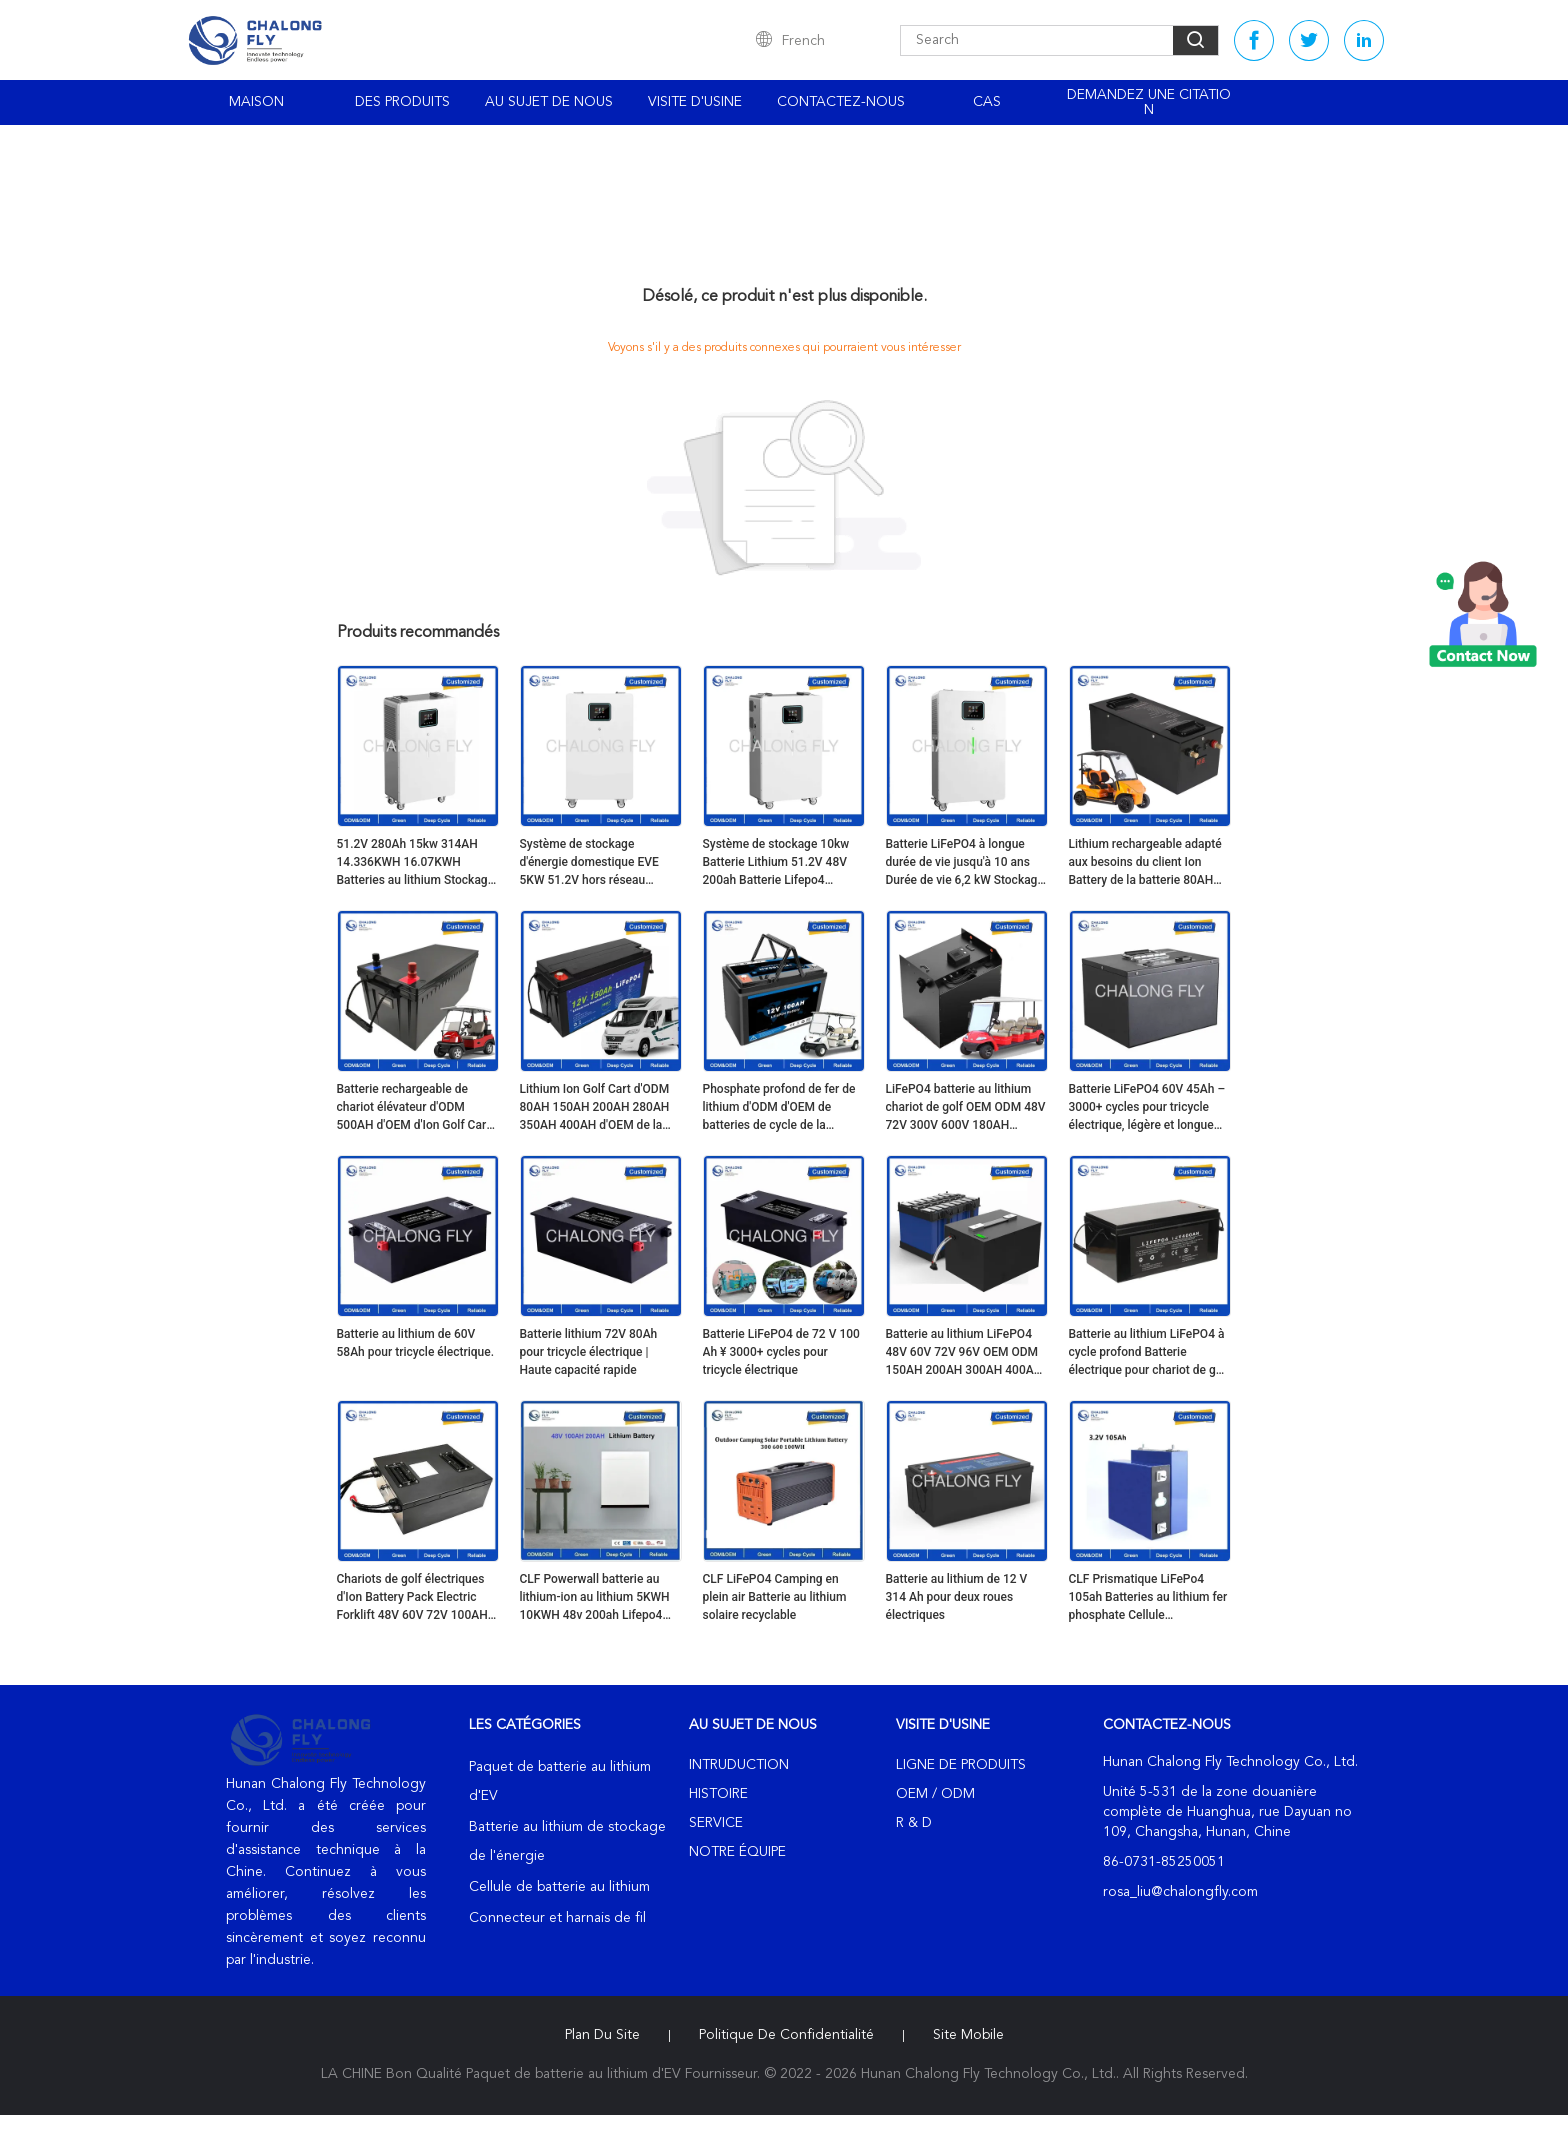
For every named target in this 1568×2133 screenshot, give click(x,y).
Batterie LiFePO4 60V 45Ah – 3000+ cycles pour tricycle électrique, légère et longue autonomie (1147, 1108)
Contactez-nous (841, 102)
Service (716, 1823)
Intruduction (739, 1765)
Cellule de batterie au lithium (559, 1887)
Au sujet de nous (549, 102)
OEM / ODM (935, 1794)
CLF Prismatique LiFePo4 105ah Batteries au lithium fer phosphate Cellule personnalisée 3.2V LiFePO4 (1148, 1598)
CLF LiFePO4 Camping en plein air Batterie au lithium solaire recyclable (775, 1597)
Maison (256, 102)
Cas (987, 102)
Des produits (402, 102)
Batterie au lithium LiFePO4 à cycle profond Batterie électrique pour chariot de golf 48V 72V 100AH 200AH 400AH (1149, 1353)
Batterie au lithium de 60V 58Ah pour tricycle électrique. (416, 1343)
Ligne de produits (961, 1765)
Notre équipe (737, 1852)
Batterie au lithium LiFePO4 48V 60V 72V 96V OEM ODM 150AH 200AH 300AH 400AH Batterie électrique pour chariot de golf (964, 1353)
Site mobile (968, 2035)
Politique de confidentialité (786, 2035)
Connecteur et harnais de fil (557, 1918)
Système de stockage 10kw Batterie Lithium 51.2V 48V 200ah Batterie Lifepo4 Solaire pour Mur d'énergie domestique (776, 863)
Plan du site (602, 2035)
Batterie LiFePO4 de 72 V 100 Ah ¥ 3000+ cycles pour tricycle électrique (781, 1352)
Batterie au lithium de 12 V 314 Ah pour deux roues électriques (957, 1597)
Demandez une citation (1149, 102)
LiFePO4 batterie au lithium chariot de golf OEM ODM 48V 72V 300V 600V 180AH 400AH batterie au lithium (966, 1108)
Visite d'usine (695, 102)
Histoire (718, 1794)
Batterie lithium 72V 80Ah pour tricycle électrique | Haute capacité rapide (589, 1352)
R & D (914, 1823)
